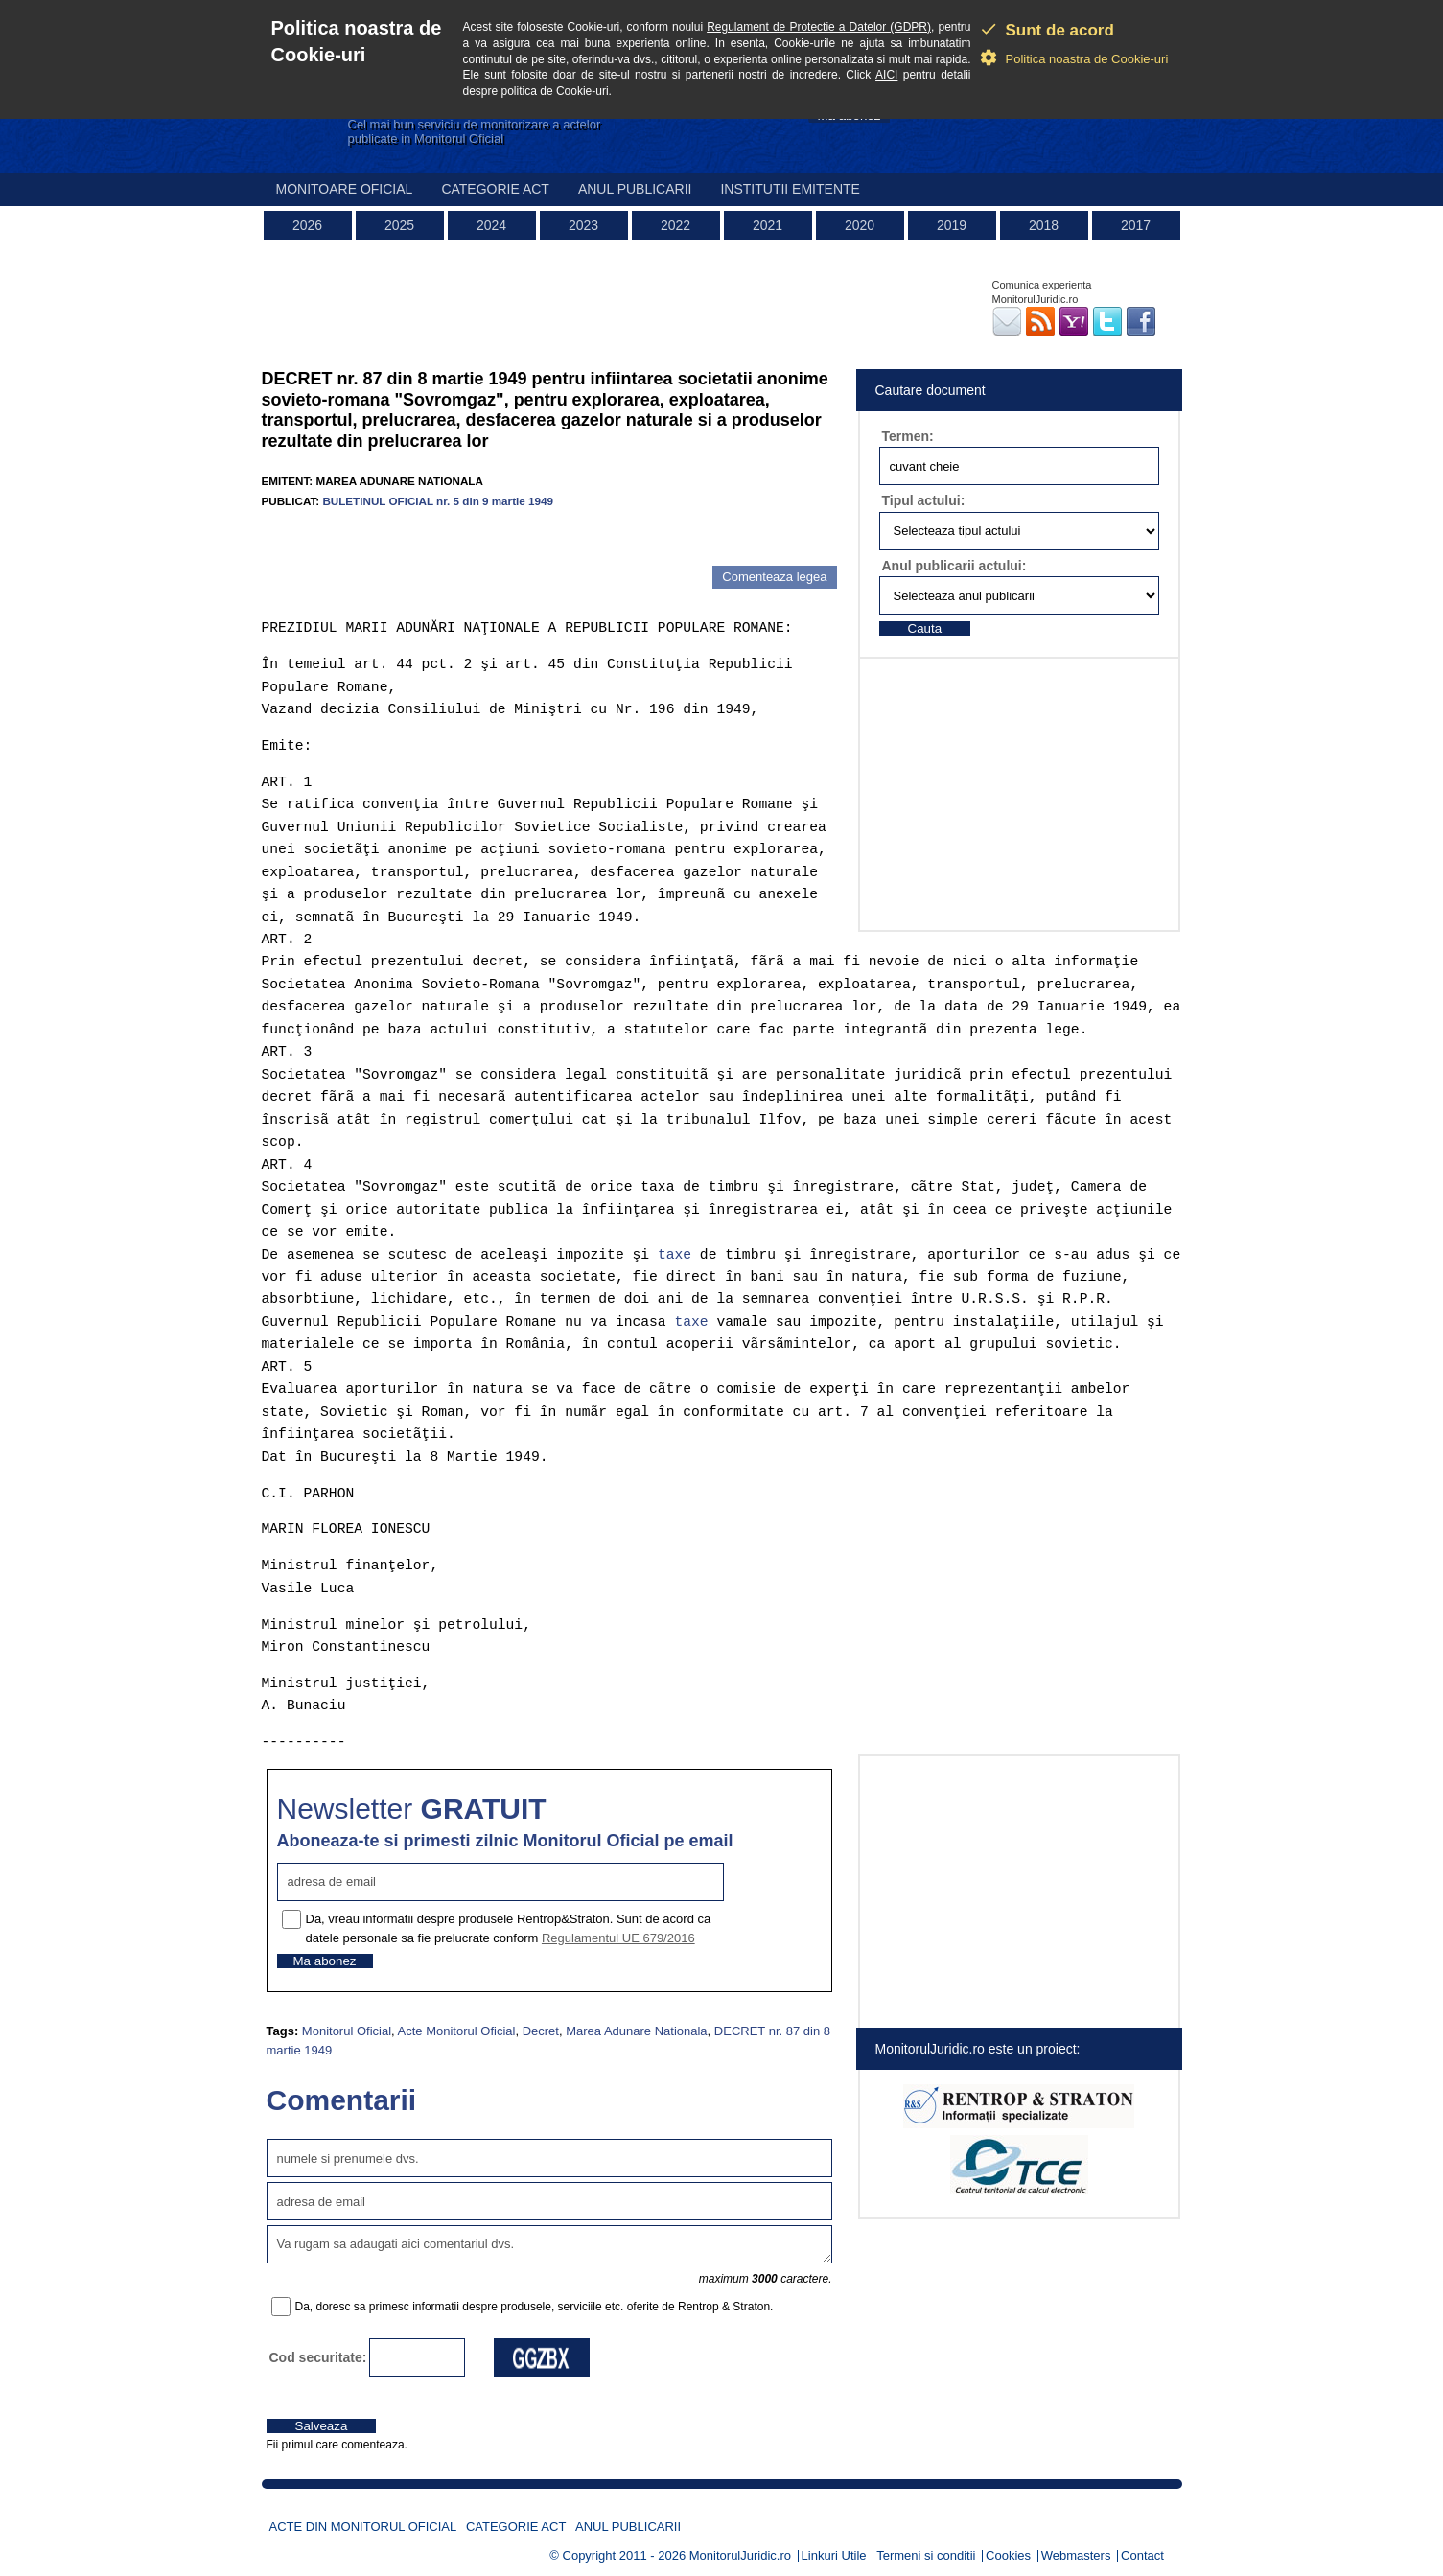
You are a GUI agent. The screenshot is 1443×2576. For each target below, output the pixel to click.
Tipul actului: (924, 500)
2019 (951, 225)
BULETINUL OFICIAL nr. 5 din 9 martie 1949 (437, 501)
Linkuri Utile (834, 2555)
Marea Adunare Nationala (636, 2031)
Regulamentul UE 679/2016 (618, 1938)
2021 (767, 225)
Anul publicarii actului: (954, 565)
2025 (399, 225)
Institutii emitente (789, 189)
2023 (583, 225)
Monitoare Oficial (344, 189)
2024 (491, 225)
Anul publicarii (635, 189)
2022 (675, 225)
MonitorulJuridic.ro (740, 2555)
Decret (541, 2031)
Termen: (908, 436)
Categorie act (495, 189)
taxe (674, 1255)
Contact (1142, 2555)
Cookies (1008, 2555)
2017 (1136, 225)
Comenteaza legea (774, 576)
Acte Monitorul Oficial (457, 2031)
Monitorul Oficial (346, 2031)
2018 (1044, 225)
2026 (307, 225)
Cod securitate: (318, 2357)
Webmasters (1076, 2555)
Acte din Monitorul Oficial (363, 2526)
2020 (859, 225)
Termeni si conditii (925, 2555)
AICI (886, 74)
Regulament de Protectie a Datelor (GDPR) (819, 27)
